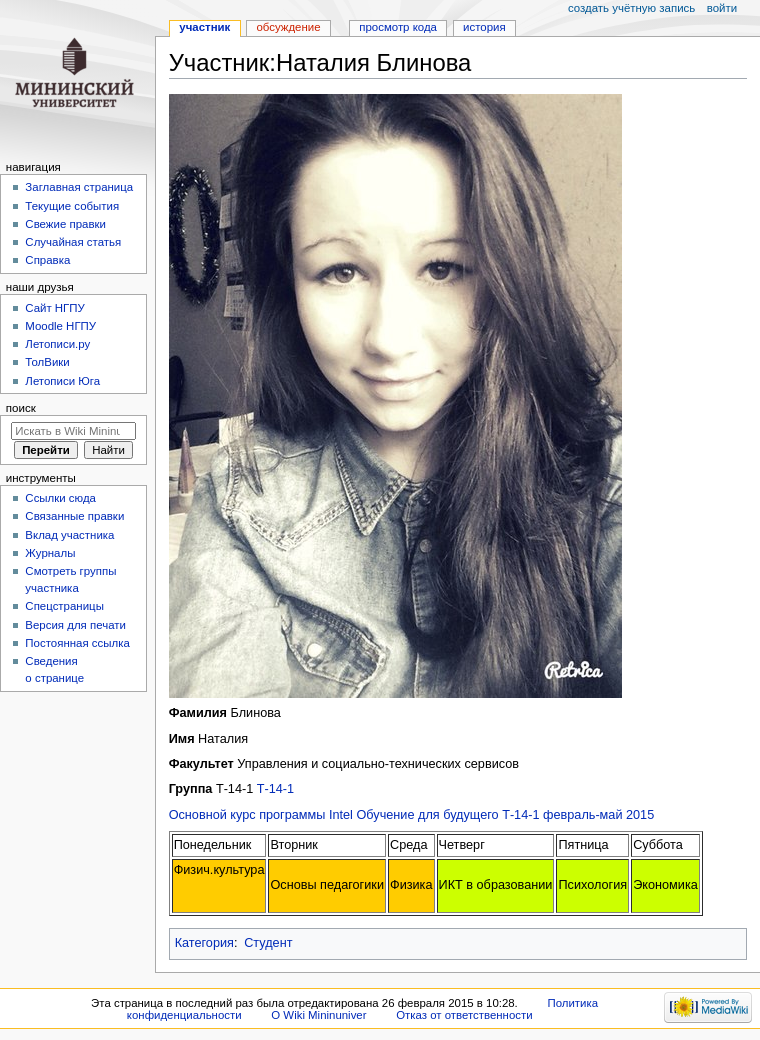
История (484, 27)
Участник (204, 27)
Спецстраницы (64, 606)
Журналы (50, 553)
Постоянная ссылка (77, 643)
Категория (204, 943)
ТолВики (47, 362)
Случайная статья (73, 242)
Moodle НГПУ (60, 326)
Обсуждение (288, 27)
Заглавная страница (79, 187)
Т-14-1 (275, 789)
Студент (268, 943)
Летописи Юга (62, 381)
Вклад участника (69, 535)
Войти (722, 8)
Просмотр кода (398, 27)
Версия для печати (75, 625)
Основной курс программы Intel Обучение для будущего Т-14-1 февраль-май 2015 (412, 815)
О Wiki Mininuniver (318, 1015)
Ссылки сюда (60, 498)
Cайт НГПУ (54, 308)
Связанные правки (74, 516)
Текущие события (72, 206)
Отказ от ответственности (464, 1015)
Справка (47, 260)
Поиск (21, 408)
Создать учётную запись (631, 8)
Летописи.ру (57, 344)
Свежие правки (65, 224)
